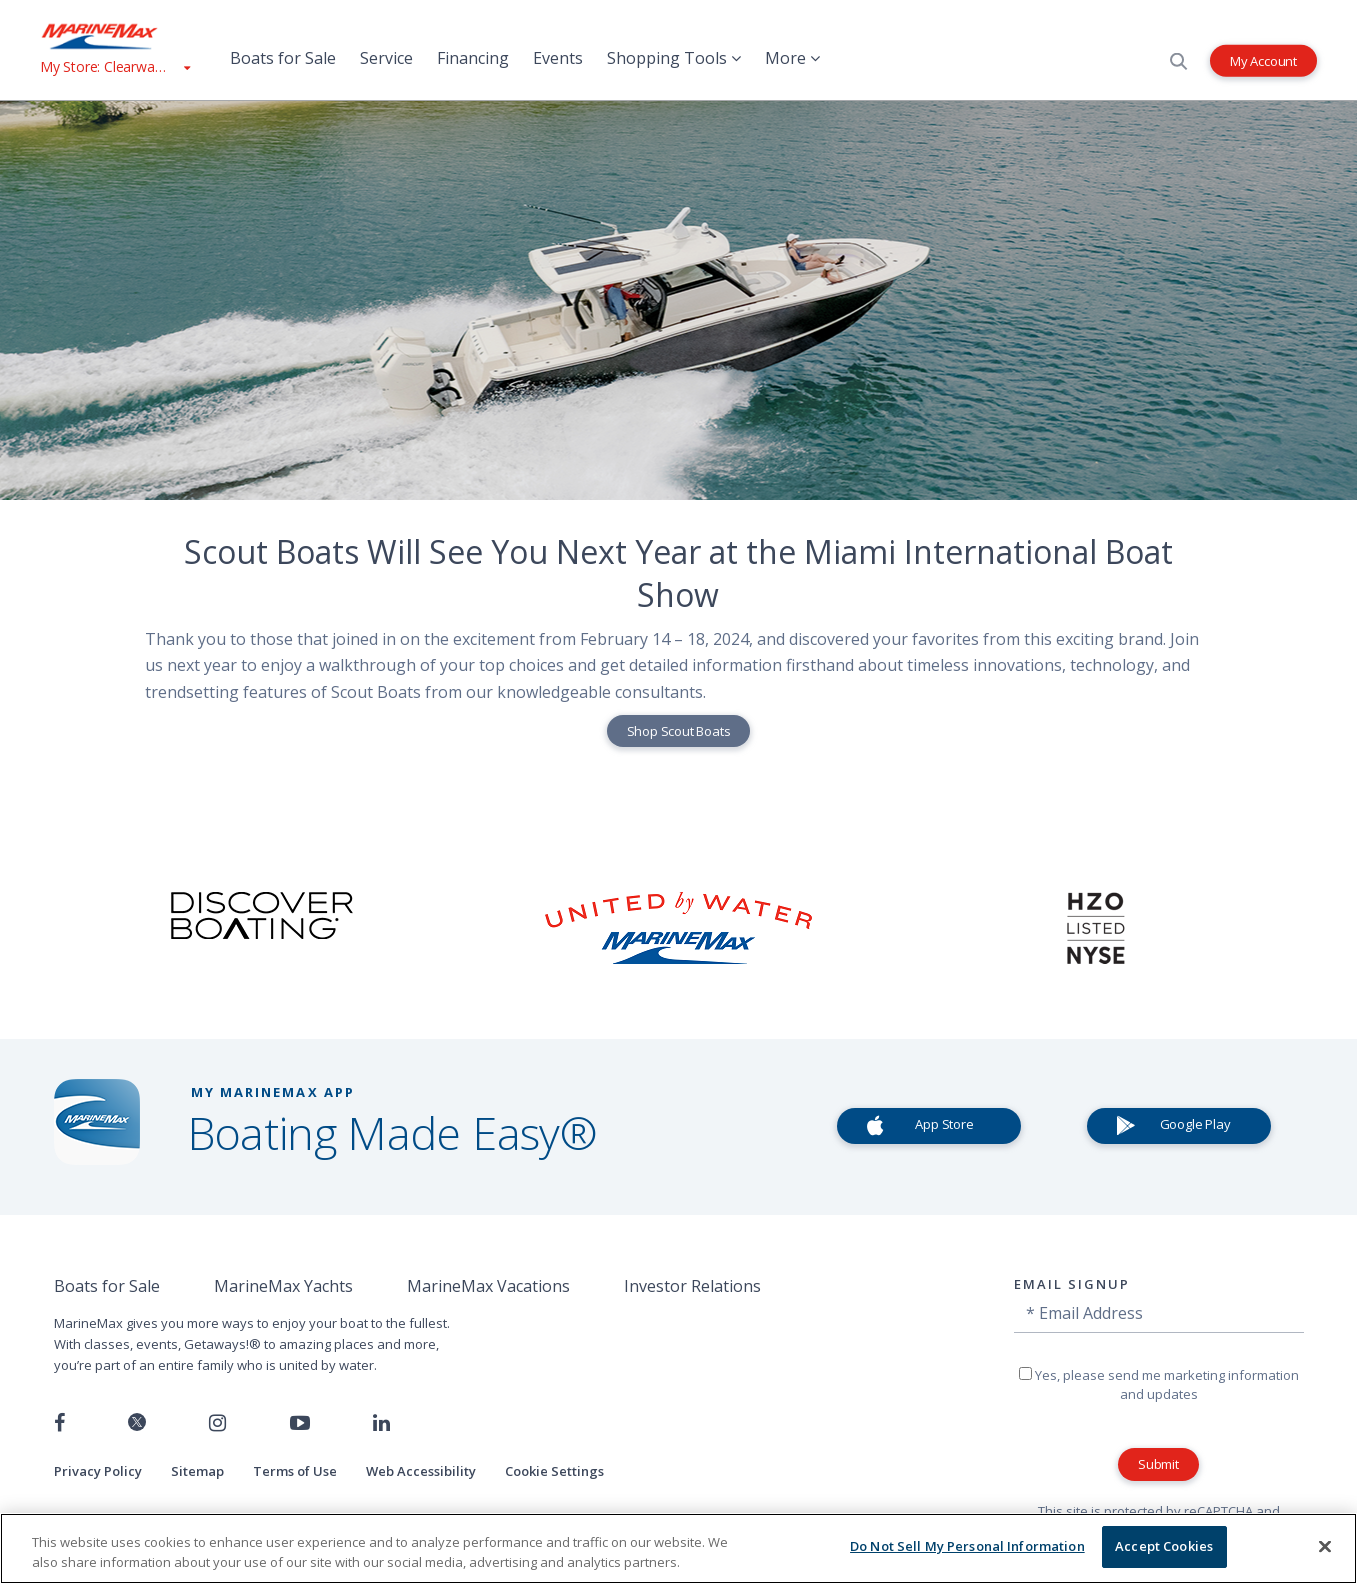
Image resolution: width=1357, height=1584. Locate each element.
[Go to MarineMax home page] (115, 36)
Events (558, 58)
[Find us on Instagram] (217, 1423)
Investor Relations (692, 1286)
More (792, 58)
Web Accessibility (421, 1471)
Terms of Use (295, 1471)
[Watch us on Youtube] (300, 1423)
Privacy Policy (98, 1471)
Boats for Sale (283, 58)
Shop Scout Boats (679, 731)
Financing (473, 58)
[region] (678, 1548)
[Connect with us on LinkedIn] (381, 1423)
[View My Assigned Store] (115, 66)
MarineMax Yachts (283, 1286)
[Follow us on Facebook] (59, 1423)
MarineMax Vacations (488, 1286)
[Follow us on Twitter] (137, 1423)
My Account (1263, 60)
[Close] (1325, 1546)
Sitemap (197, 1471)
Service (386, 58)
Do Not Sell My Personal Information (967, 1546)
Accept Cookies (1164, 1546)
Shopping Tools (674, 58)
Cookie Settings (554, 1471)
